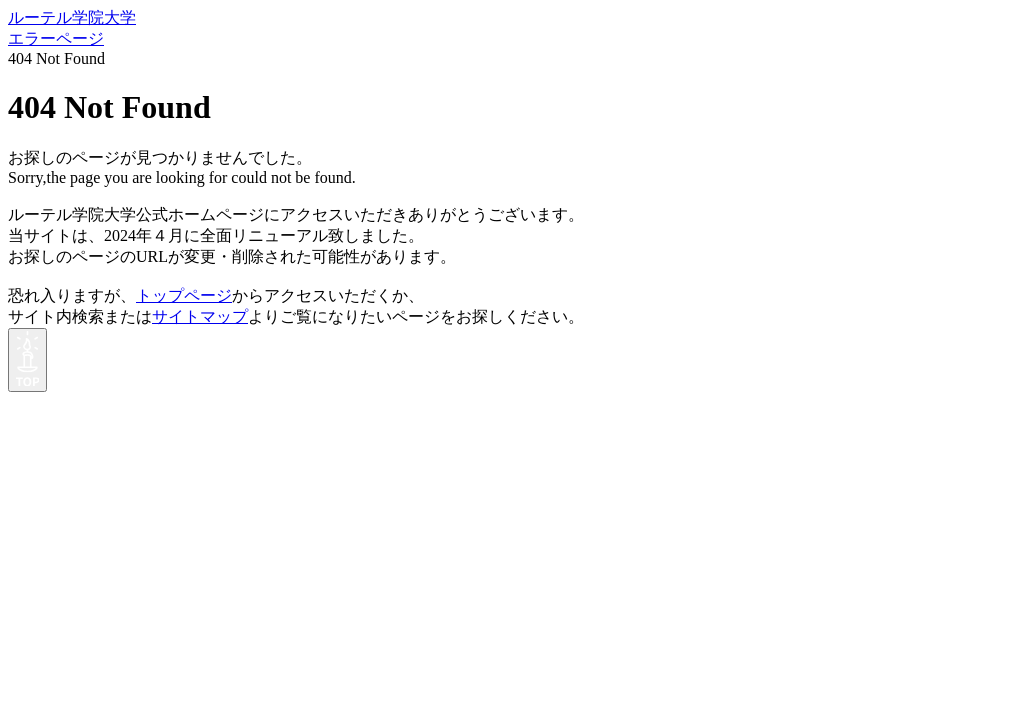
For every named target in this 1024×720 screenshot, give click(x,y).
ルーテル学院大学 (72, 17)
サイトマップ (200, 316)
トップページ (184, 295)
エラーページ (56, 38)
